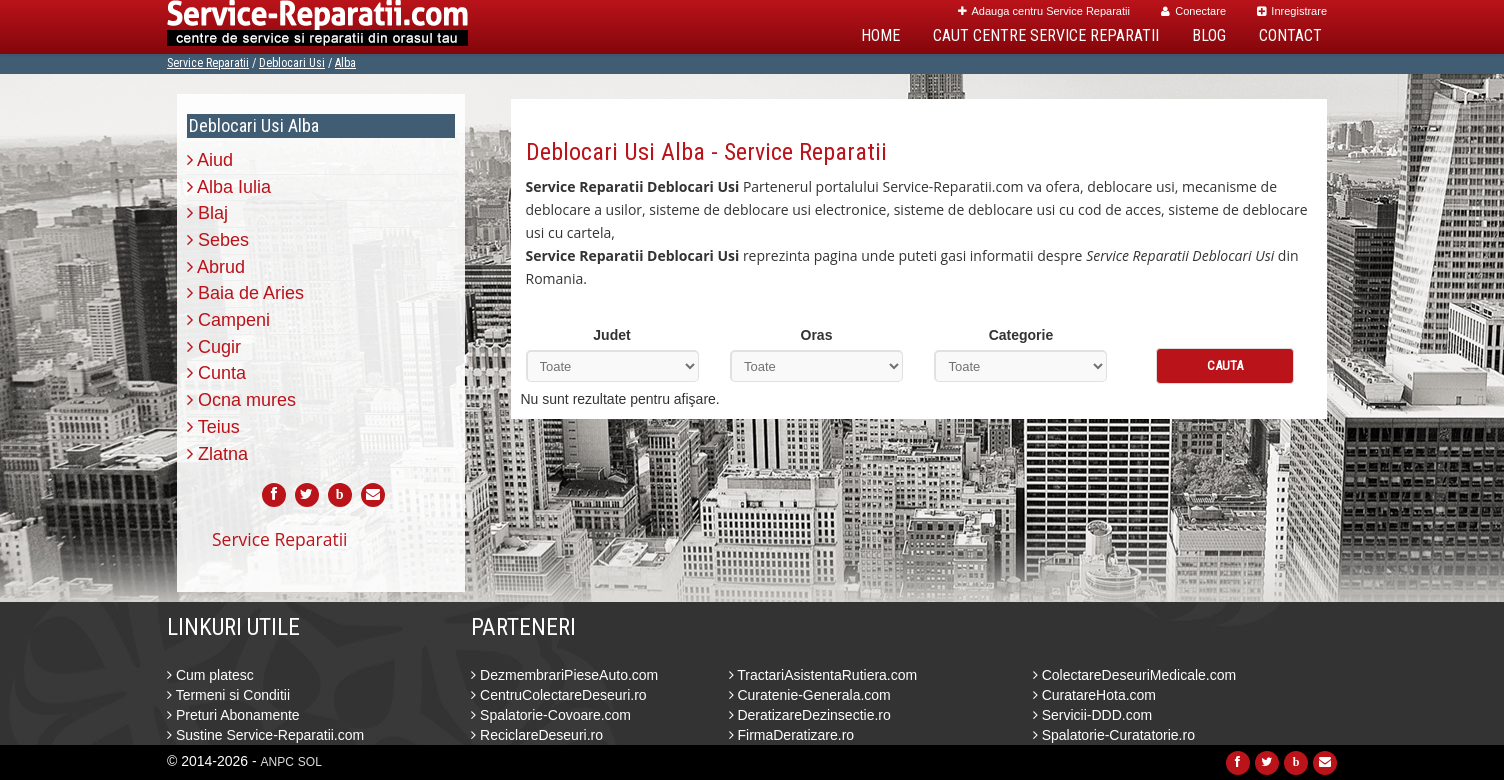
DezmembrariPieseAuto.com (564, 675)
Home (880, 35)
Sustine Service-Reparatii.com (265, 735)
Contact (1290, 35)
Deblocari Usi (292, 63)
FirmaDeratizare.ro (792, 735)
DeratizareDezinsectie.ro (810, 715)
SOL (310, 762)
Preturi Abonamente (233, 715)
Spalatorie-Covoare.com (551, 715)
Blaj (207, 213)
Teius (213, 427)
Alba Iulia (229, 187)
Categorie (1021, 335)
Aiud (210, 160)
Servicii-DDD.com (1092, 715)
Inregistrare (1292, 11)
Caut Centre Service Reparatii (1046, 35)
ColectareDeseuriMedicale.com (1134, 675)
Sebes (218, 240)
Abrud (216, 267)
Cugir (214, 347)
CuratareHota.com (1094, 695)
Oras (817, 335)
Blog (1209, 35)
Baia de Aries (245, 293)
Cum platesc (210, 675)
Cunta (216, 373)
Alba (345, 63)
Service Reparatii (208, 63)
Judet (611, 335)
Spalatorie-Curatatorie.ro (1114, 735)
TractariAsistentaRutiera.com (823, 675)
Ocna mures (241, 400)
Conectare (1193, 11)
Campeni (228, 320)
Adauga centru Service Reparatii (1044, 11)
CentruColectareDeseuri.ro (558, 695)
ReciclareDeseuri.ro (537, 735)
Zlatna (217, 454)
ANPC (277, 762)
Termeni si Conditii (228, 695)
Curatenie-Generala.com (810, 695)
